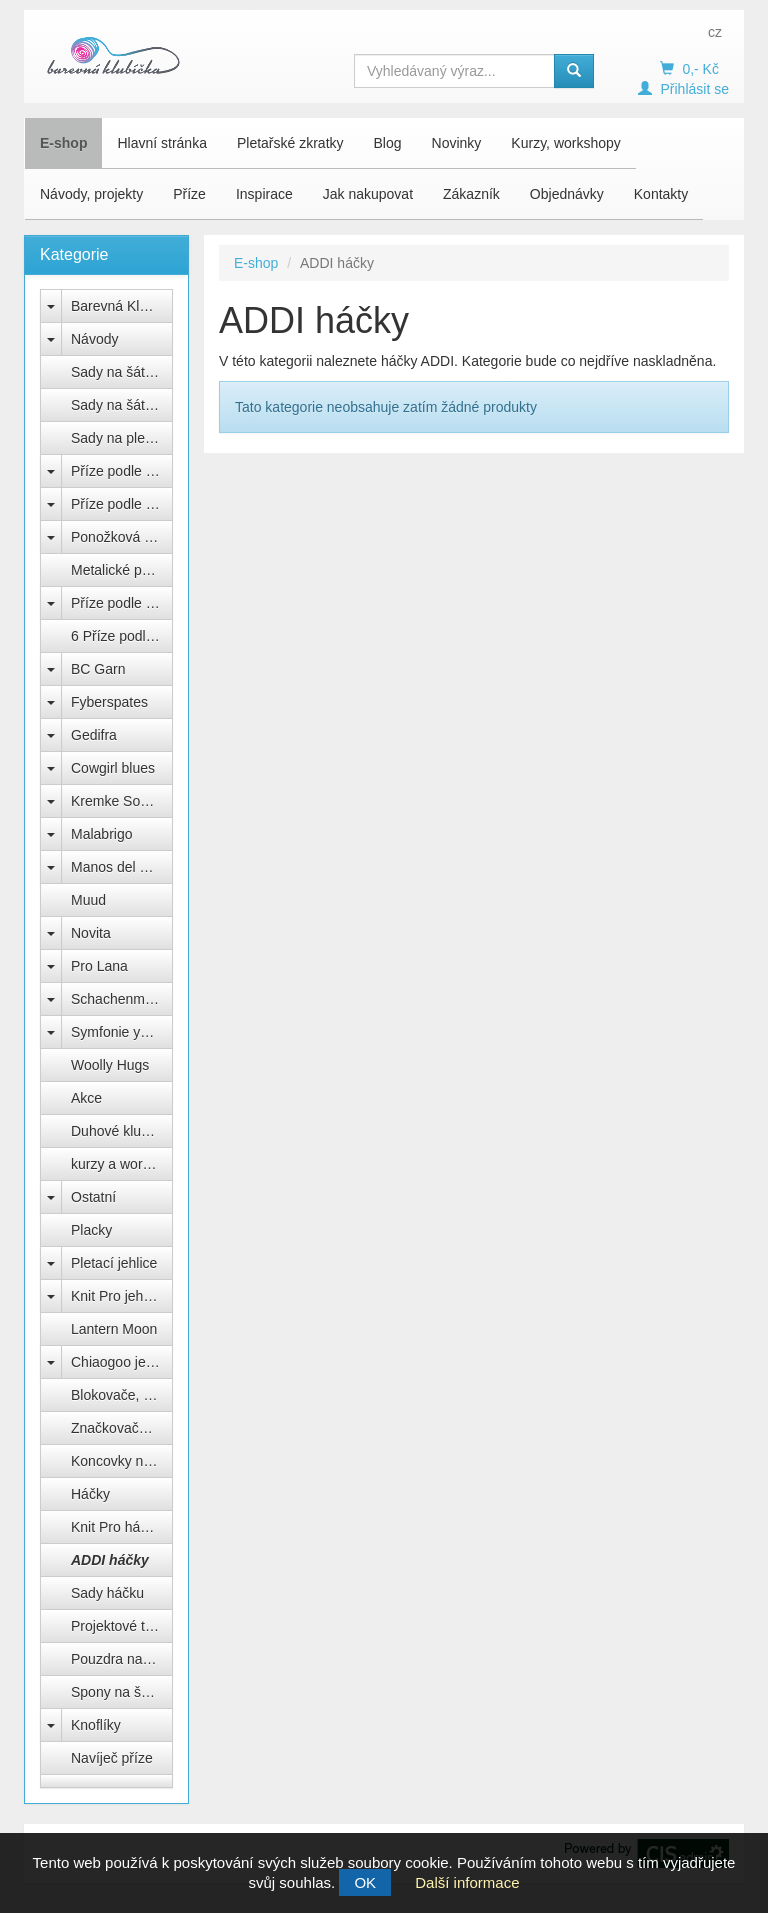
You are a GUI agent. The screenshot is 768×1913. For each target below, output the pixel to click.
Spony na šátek (119, 1692)
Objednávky (567, 194)
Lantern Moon (114, 1329)
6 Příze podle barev (122, 636)
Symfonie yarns (119, 1032)
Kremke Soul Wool (122, 801)
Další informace (467, 1882)
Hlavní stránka (161, 143)
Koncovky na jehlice (122, 1461)
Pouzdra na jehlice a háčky (122, 1659)
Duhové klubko (117, 1131)
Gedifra (94, 735)
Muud (88, 900)
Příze (189, 194)
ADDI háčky (110, 1560)
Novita (91, 933)
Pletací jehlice (114, 1263)
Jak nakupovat (368, 194)
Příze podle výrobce (122, 471)
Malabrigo (101, 834)
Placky (91, 1230)
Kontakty (661, 194)
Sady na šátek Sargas (122, 405)
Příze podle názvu (122, 603)
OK (365, 1882)
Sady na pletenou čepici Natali (122, 438)
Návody (94, 339)
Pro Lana (99, 966)
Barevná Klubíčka (122, 306)
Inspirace (264, 194)
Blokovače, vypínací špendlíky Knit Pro (122, 1395)
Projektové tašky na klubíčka (122, 1626)
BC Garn (98, 669)
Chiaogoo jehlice (122, 1362)
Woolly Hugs (110, 1065)
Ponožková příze (122, 537)
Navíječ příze (112, 1758)
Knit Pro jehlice (117, 1296)
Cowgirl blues (113, 768)
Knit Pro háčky (116, 1527)
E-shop (63, 143)
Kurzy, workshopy (565, 143)
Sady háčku (107, 1593)
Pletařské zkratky (290, 143)
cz (715, 32)
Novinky (457, 143)
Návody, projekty (91, 194)
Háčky (90, 1494)
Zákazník (471, 194)
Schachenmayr (117, 999)
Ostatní (93, 1197)
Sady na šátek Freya (122, 372)
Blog (388, 143)
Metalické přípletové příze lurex (122, 570)
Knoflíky (96, 1725)
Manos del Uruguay (122, 867)
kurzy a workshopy (122, 1164)
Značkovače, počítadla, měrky (122, 1428)
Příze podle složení (122, 504)
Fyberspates (109, 702)
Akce (86, 1098)
